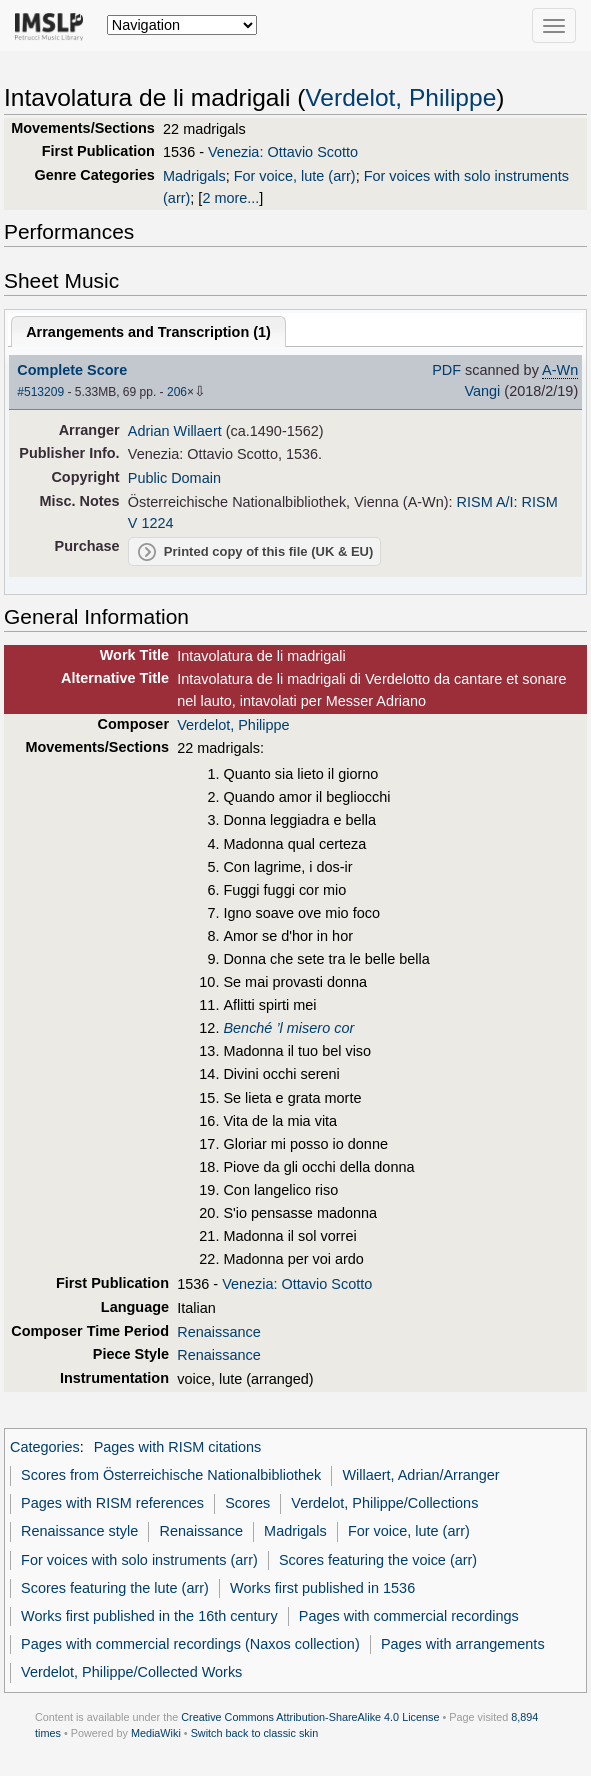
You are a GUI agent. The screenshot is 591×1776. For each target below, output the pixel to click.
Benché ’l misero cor (288, 1028)
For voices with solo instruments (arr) (139, 1560)
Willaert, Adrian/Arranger (420, 1475)
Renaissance (218, 1332)
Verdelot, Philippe (400, 97)
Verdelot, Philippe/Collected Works (131, 1672)
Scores (247, 1503)
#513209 (40, 392)
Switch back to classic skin (255, 1733)
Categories (45, 1447)
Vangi (482, 391)
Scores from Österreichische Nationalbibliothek (171, 1475)
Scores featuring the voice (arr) (378, 1560)
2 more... (230, 198)
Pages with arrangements (463, 1644)
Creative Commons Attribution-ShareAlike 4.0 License (310, 1717)
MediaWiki (156, 1733)
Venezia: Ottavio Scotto (283, 152)
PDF (446, 370)
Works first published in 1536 (322, 1588)
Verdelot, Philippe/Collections (384, 1503)
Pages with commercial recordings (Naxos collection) (190, 1644)
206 (177, 392)
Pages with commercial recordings (409, 1616)
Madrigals (194, 176)
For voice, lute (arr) (295, 176)
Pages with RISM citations (178, 1447)
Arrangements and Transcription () (148, 332)
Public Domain (174, 478)
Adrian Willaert (175, 431)
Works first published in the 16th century (149, 1616)
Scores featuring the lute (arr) (115, 1588)
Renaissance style (79, 1531)
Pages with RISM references (112, 1503)
